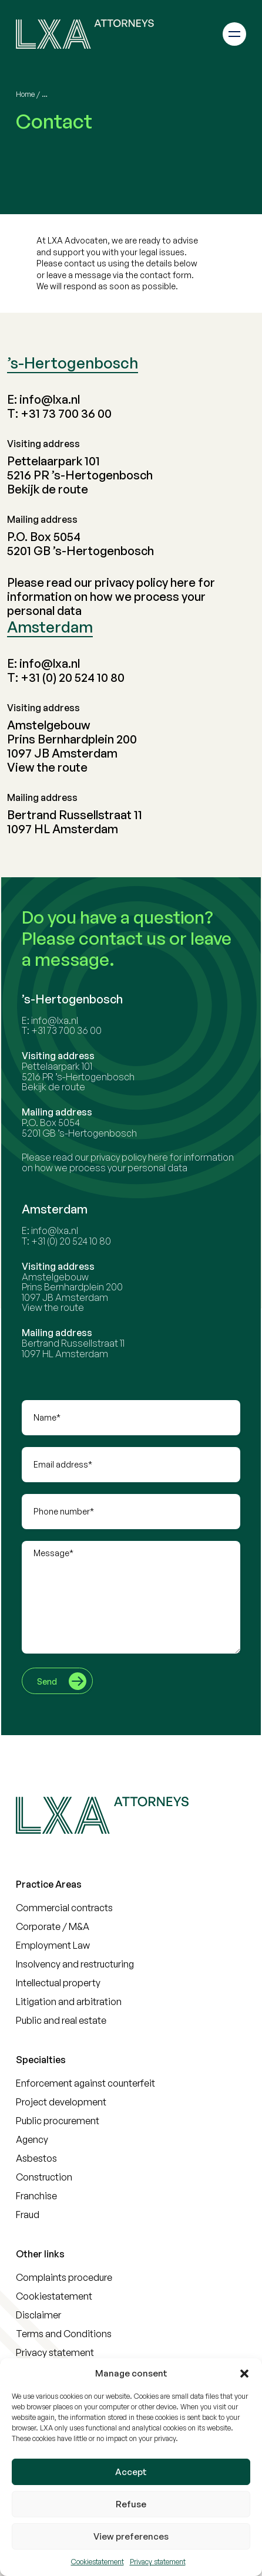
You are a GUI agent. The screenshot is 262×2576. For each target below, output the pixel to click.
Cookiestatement (97, 2561)
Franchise (36, 2196)
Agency (32, 2139)
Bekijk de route (47, 489)
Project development (61, 2102)
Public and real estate (61, 2020)
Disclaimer (38, 2315)
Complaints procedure (64, 2277)
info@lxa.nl (49, 399)
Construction (44, 2177)
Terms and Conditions (64, 2334)
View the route (47, 767)
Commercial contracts (64, 1908)
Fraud (27, 2214)
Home (25, 94)
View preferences (131, 2536)
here (183, 582)
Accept (131, 2471)
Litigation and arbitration (69, 2001)
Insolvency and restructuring (75, 1964)
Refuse (131, 2504)
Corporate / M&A (52, 1926)
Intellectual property (58, 1983)
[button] (244, 2373)
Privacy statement (158, 2561)
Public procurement (57, 2121)
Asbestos (36, 2158)
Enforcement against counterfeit (85, 2083)
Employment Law (53, 1945)
